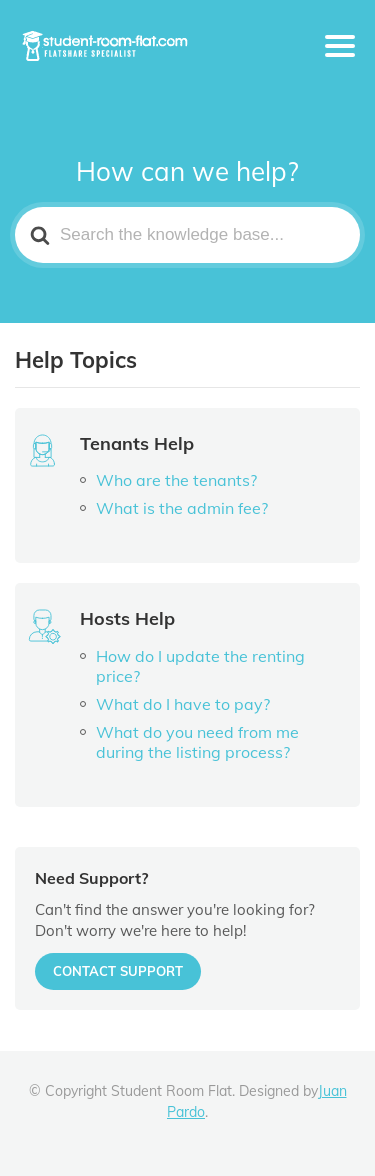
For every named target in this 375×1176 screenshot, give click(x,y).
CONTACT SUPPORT (118, 971)
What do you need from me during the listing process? (197, 742)
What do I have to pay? (183, 704)
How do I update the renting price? (200, 666)
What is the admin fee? (182, 508)
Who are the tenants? (176, 480)
